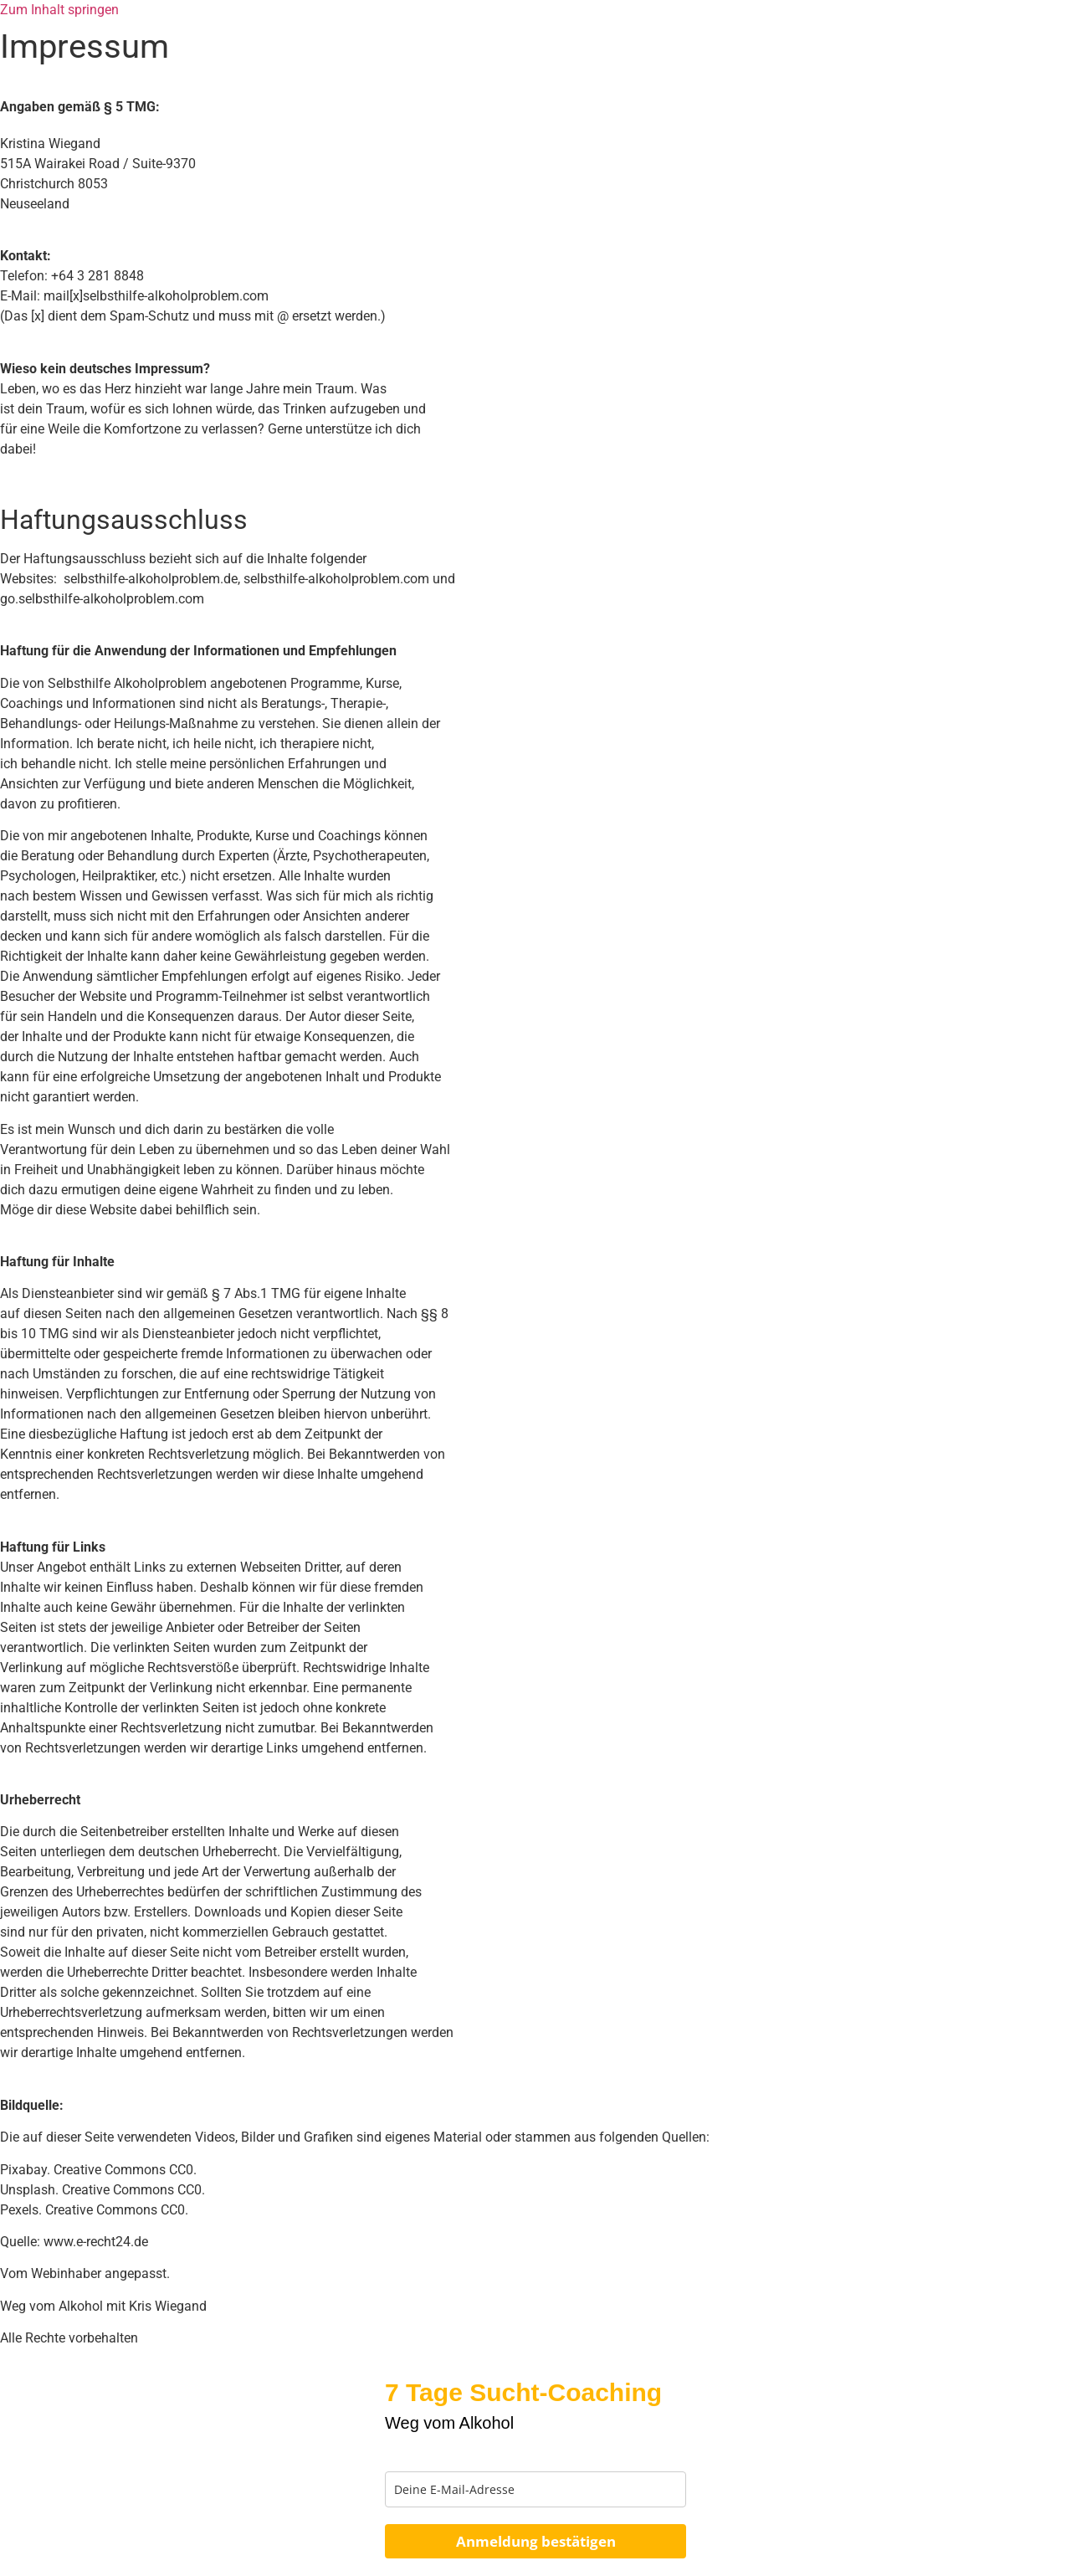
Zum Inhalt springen (59, 10)
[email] (535, 2489)
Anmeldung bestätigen (536, 2541)
